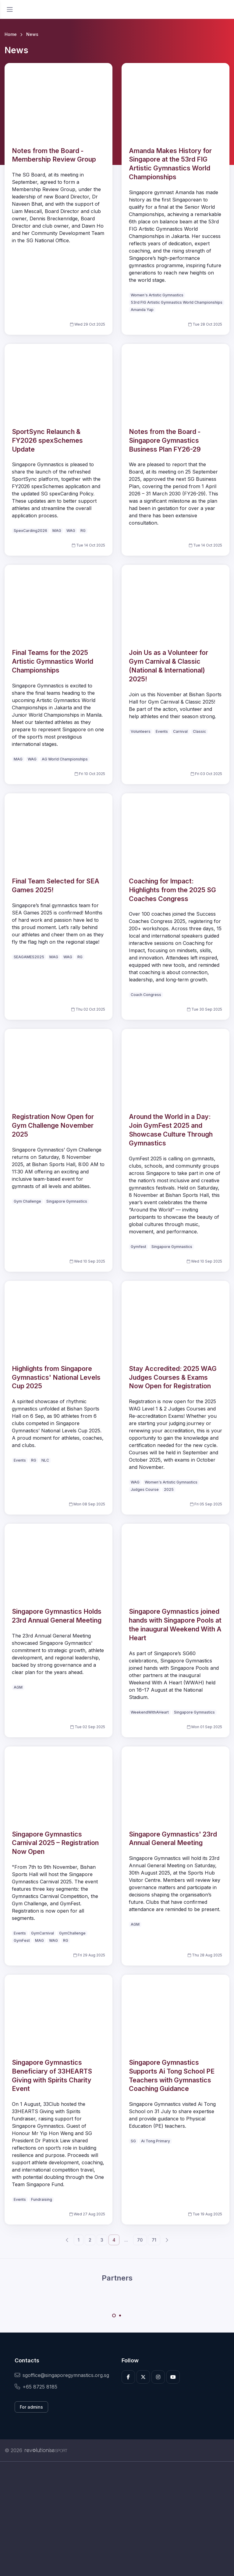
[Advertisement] (117, 2518)
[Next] (166, 2240)
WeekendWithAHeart (150, 1712)
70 (140, 2239)
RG (83, 530)
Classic (199, 731)
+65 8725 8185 (36, 2387)
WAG (70, 530)
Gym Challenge (27, 1201)
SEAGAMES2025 (29, 957)
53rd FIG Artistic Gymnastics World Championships (176, 302)
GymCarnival (42, 1933)
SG (133, 2141)
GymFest (22, 1940)
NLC (45, 1460)
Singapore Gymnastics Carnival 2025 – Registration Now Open (55, 1843)
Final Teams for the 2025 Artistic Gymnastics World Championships (52, 661)
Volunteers (141, 731)
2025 (169, 1489)
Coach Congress (146, 994)
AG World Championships (65, 759)
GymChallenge (72, 1933)
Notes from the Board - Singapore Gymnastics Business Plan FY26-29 (165, 440)
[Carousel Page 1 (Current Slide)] (114, 2315)
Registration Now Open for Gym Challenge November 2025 (53, 1125)
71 (154, 2239)
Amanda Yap (142, 309)
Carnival (180, 731)
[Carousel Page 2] (120, 2315)
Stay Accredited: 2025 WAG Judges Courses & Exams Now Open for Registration (173, 1377)
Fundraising (41, 2199)
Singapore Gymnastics (66, 1201)
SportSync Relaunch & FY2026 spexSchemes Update (47, 440)
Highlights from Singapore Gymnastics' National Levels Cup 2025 (56, 1377)
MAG (56, 530)
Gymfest (138, 1246)
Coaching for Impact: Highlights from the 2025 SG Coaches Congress (172, 890)
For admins (31, 2407)
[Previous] (67, 2240)
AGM (18, 1687)
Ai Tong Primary (155, 2141)
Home (11, 34)
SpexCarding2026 (30, 530)
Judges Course (145, 1489)
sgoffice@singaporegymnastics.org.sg (62, 2375)
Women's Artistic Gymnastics (157, 295)
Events (162, 731)
